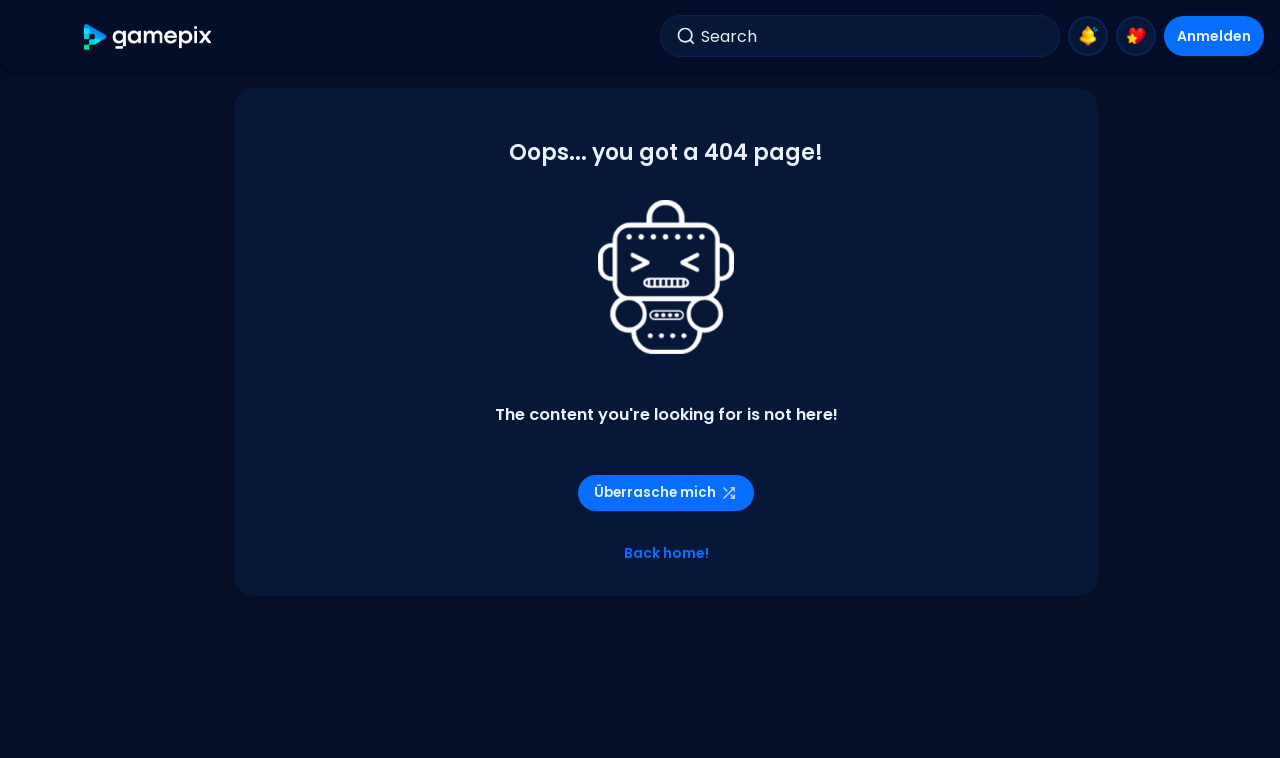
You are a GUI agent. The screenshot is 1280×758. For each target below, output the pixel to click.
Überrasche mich (666, 492)
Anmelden (1214, 36)
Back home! (666, 553)
